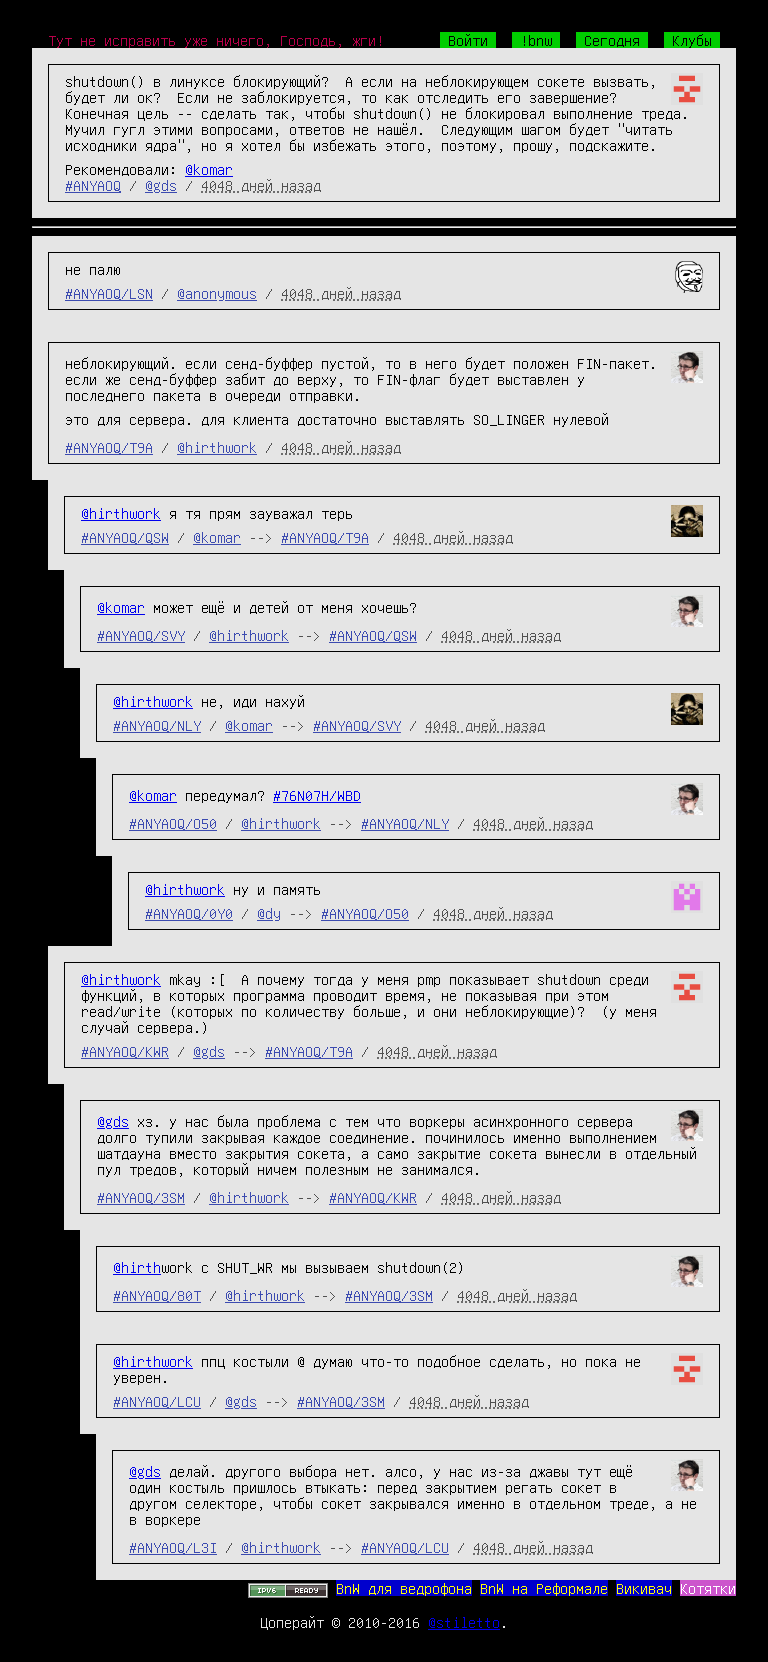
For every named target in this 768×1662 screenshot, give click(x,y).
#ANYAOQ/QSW (125, 537)
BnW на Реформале (544, 1588)
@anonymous (217, 293)
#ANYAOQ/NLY (157, 725)
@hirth (137, 1267)
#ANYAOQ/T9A (109, 447)
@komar (209, 169)
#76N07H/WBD (317, 795)
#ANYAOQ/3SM (141, 1197)
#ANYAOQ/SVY (141, 635)
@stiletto (464, 1622)
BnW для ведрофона (404, 1588)
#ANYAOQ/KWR (125, 1051)
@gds (161, 185)
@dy (269, 913)
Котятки (708, 1588)
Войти (468, 40)
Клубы (692, 40)
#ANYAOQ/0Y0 (189, 913)
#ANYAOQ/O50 (173, 823)
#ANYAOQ (93, 185)
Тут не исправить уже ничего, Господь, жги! (216, 40)
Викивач (644, 1588)
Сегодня (612, 40)
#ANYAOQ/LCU (157, 1401)
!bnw (536, 40)
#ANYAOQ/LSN (109, 293)
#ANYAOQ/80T (157, 1295)
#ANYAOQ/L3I (173, 1547)
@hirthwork (217, 447)
